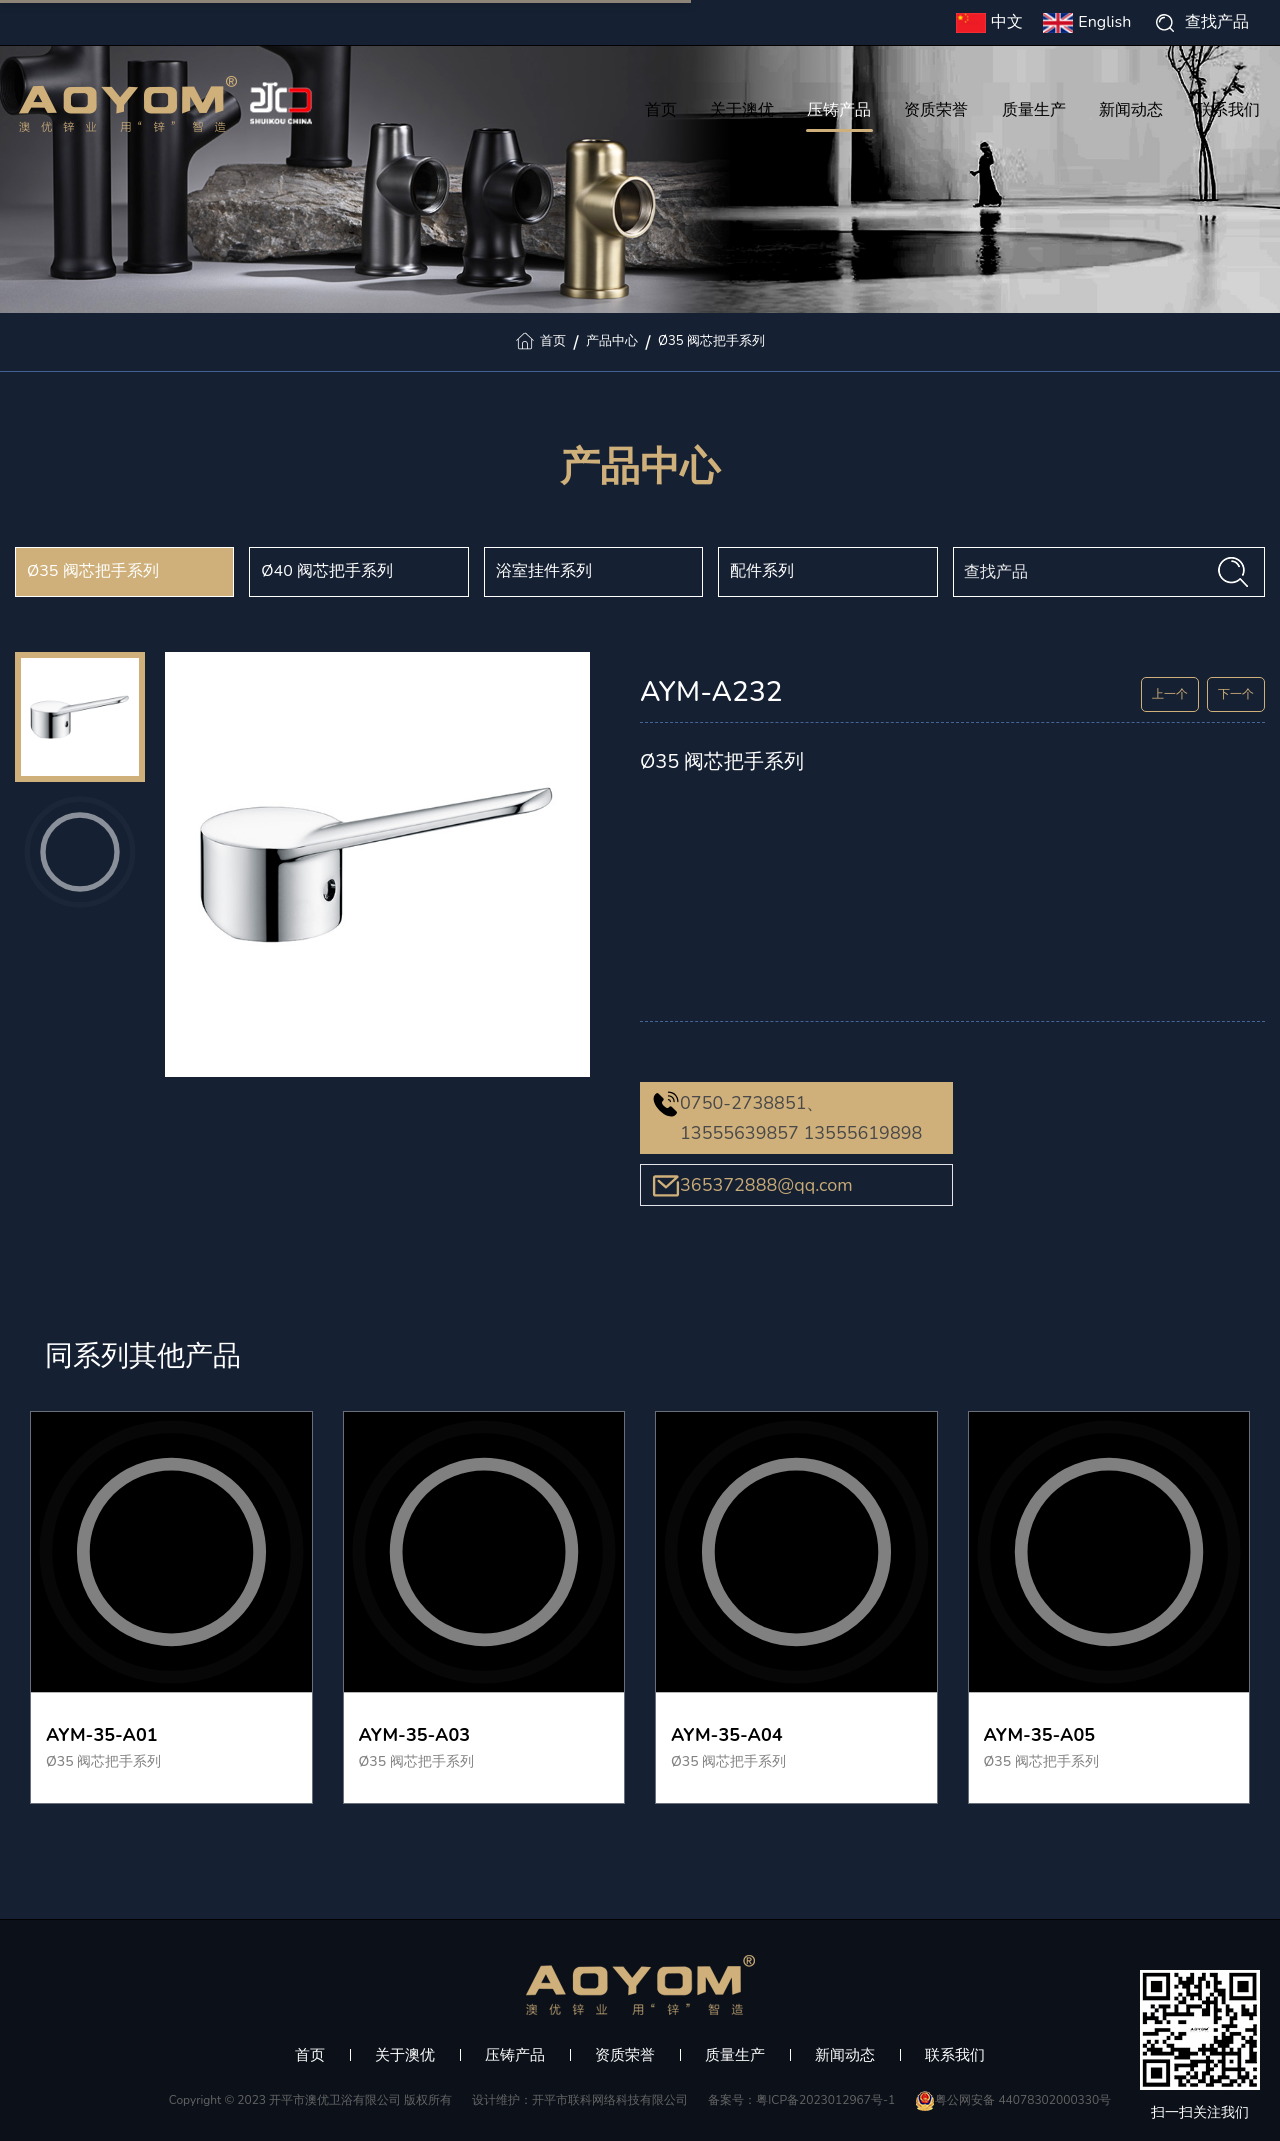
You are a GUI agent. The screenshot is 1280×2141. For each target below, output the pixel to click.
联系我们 (1228, 112)
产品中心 (612, 341)
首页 (661, 112)
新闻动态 (1131, 112)
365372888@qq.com (766, 1185)
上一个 (1170, 694)
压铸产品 (839, 112)
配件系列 (762, 571)
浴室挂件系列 (544, 571)
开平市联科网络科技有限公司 (610, 2100)
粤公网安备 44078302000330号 (1013, 2100)
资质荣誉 (936, 112)
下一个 (1236, 694)
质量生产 (1034, 112)
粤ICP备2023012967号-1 (825, 2100)
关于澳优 (742, 112)
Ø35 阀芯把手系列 (711, 341)
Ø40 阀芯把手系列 (327, 571)
